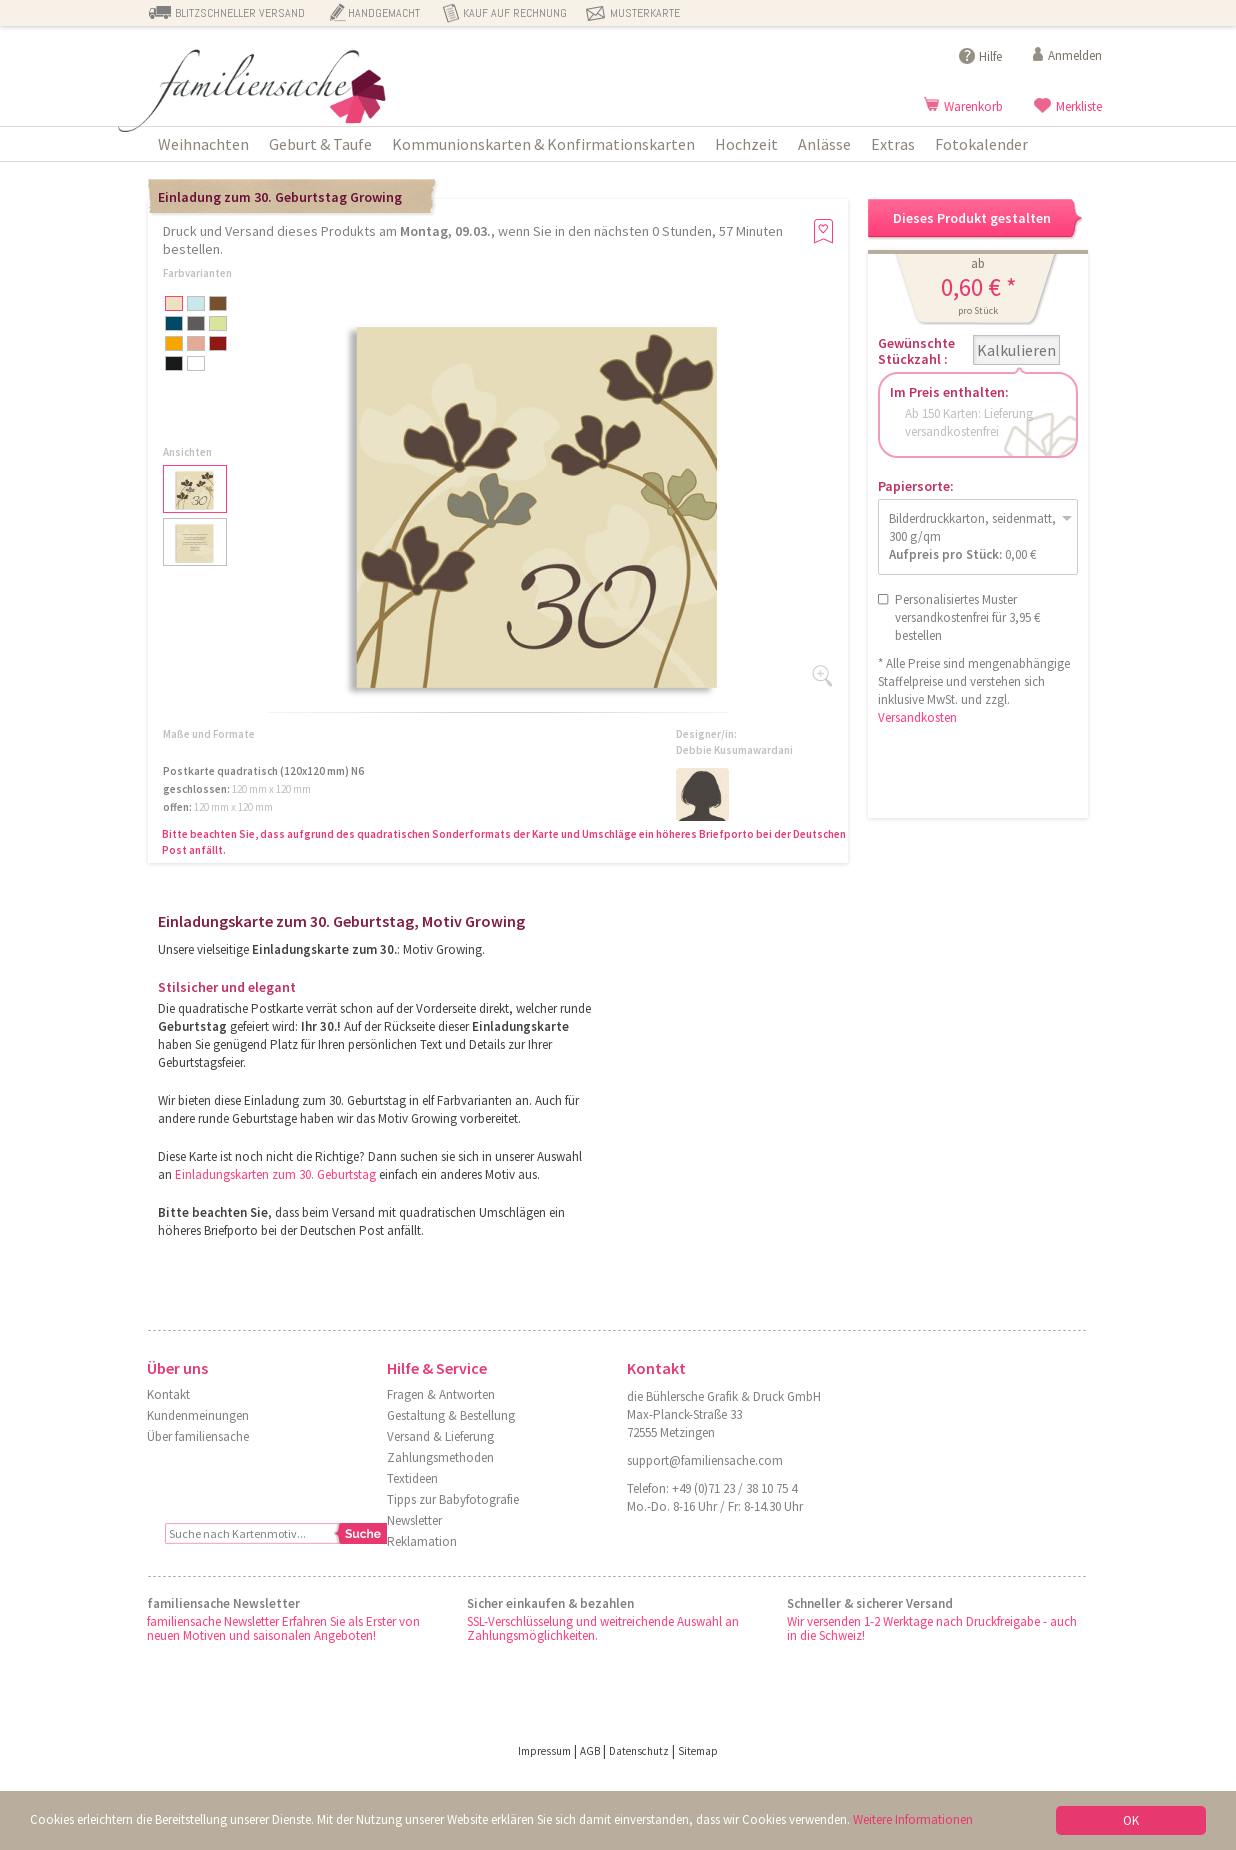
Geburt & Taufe (320, 144)
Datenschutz (639, 1751)
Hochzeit (746, 144)
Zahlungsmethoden (440, 1457)
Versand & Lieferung (440, 1436)
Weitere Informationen (913, 1819)
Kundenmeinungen (198, 1415)
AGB (590, 1751)
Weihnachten (203, 144)
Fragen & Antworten (441, 1394)
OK (1131, 1820)
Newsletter (414, 1520)
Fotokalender (981, 144)
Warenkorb (973, 106)
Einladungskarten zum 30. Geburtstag (275, 1174)
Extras (893, 144)
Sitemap (698, 1751)
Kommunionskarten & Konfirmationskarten (543, 144)
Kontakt (168, 1394)
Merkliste (1079, 106)
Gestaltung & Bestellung (451, 1415)
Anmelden (1075, 55)
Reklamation (422, 1541)
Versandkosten (917, 717)
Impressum (544, 1751)
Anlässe (824, 144)
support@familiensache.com (705, 1460)
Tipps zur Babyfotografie (453, 1499)
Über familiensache (198, 1436)
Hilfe (990, 56)
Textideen (412, 1478)
